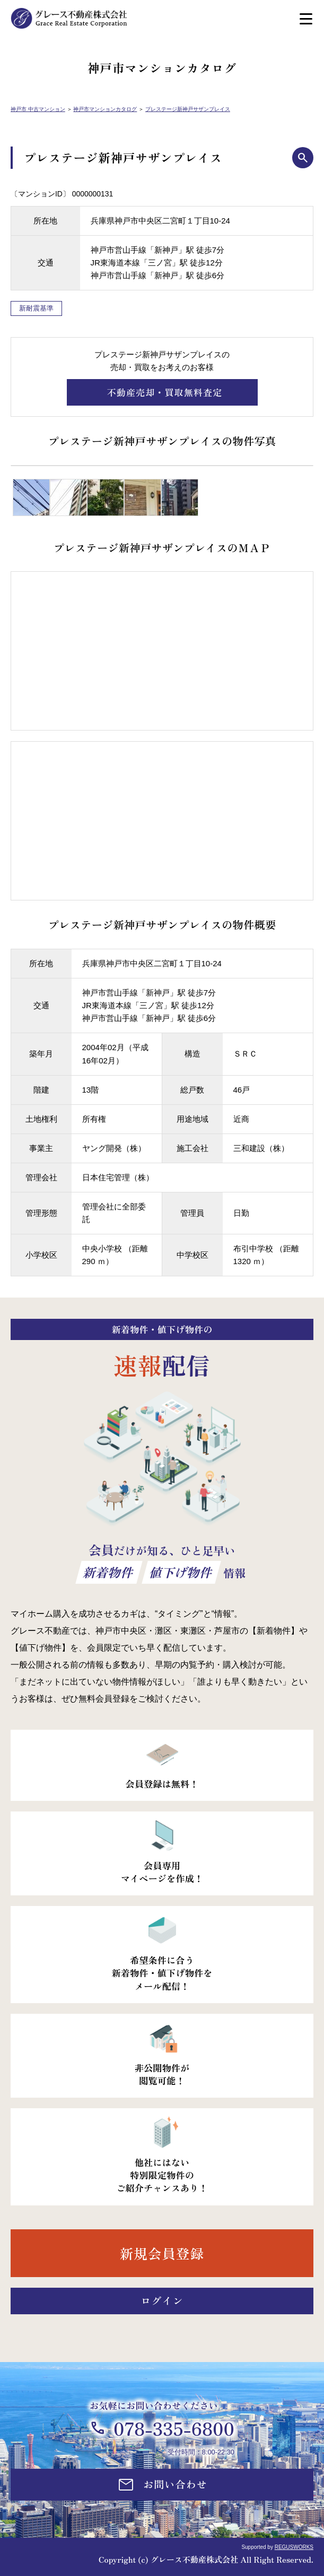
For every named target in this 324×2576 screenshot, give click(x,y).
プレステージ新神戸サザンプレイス (187, 109)
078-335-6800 (173, 2428)
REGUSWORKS (294, 2547)
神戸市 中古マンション (38, 109)
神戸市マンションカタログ (105, 109)
